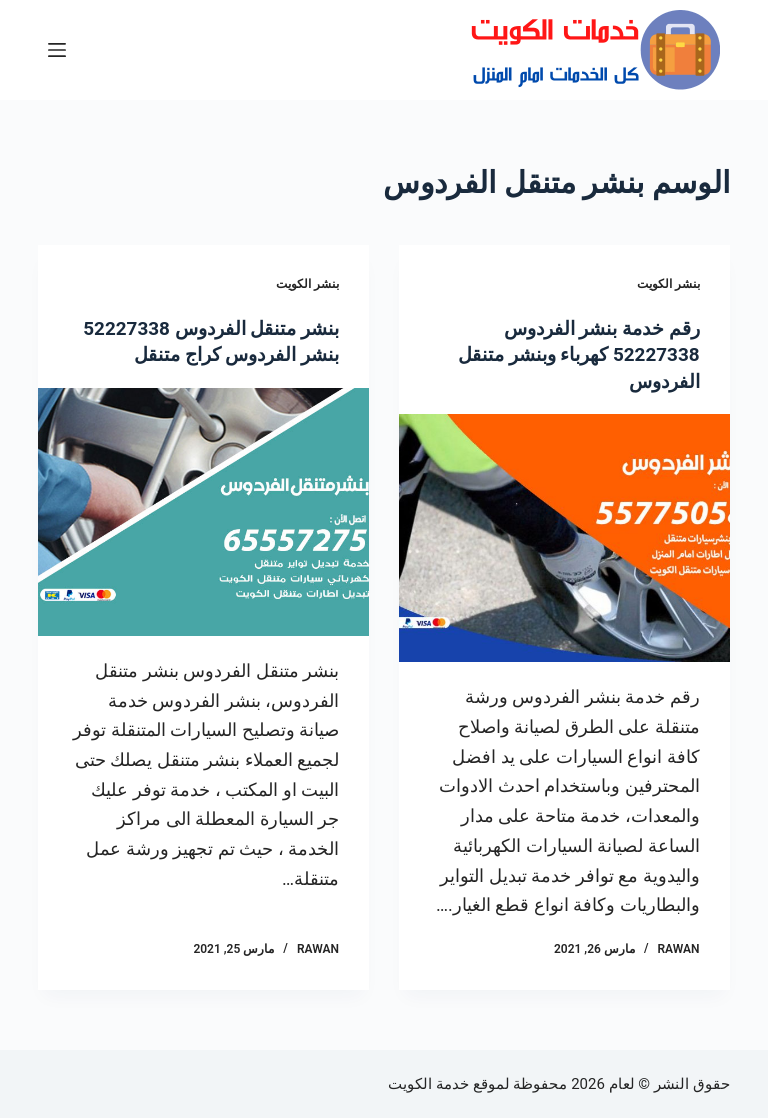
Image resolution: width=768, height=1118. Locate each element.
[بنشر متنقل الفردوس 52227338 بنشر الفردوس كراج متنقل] (203, 537)
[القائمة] (57, 50)
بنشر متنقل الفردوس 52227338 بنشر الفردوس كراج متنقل (207, 354)
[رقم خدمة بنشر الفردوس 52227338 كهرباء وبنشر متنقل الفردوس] (564, 537)
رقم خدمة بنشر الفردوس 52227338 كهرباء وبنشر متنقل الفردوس (571, 354)
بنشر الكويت (668, 284)
